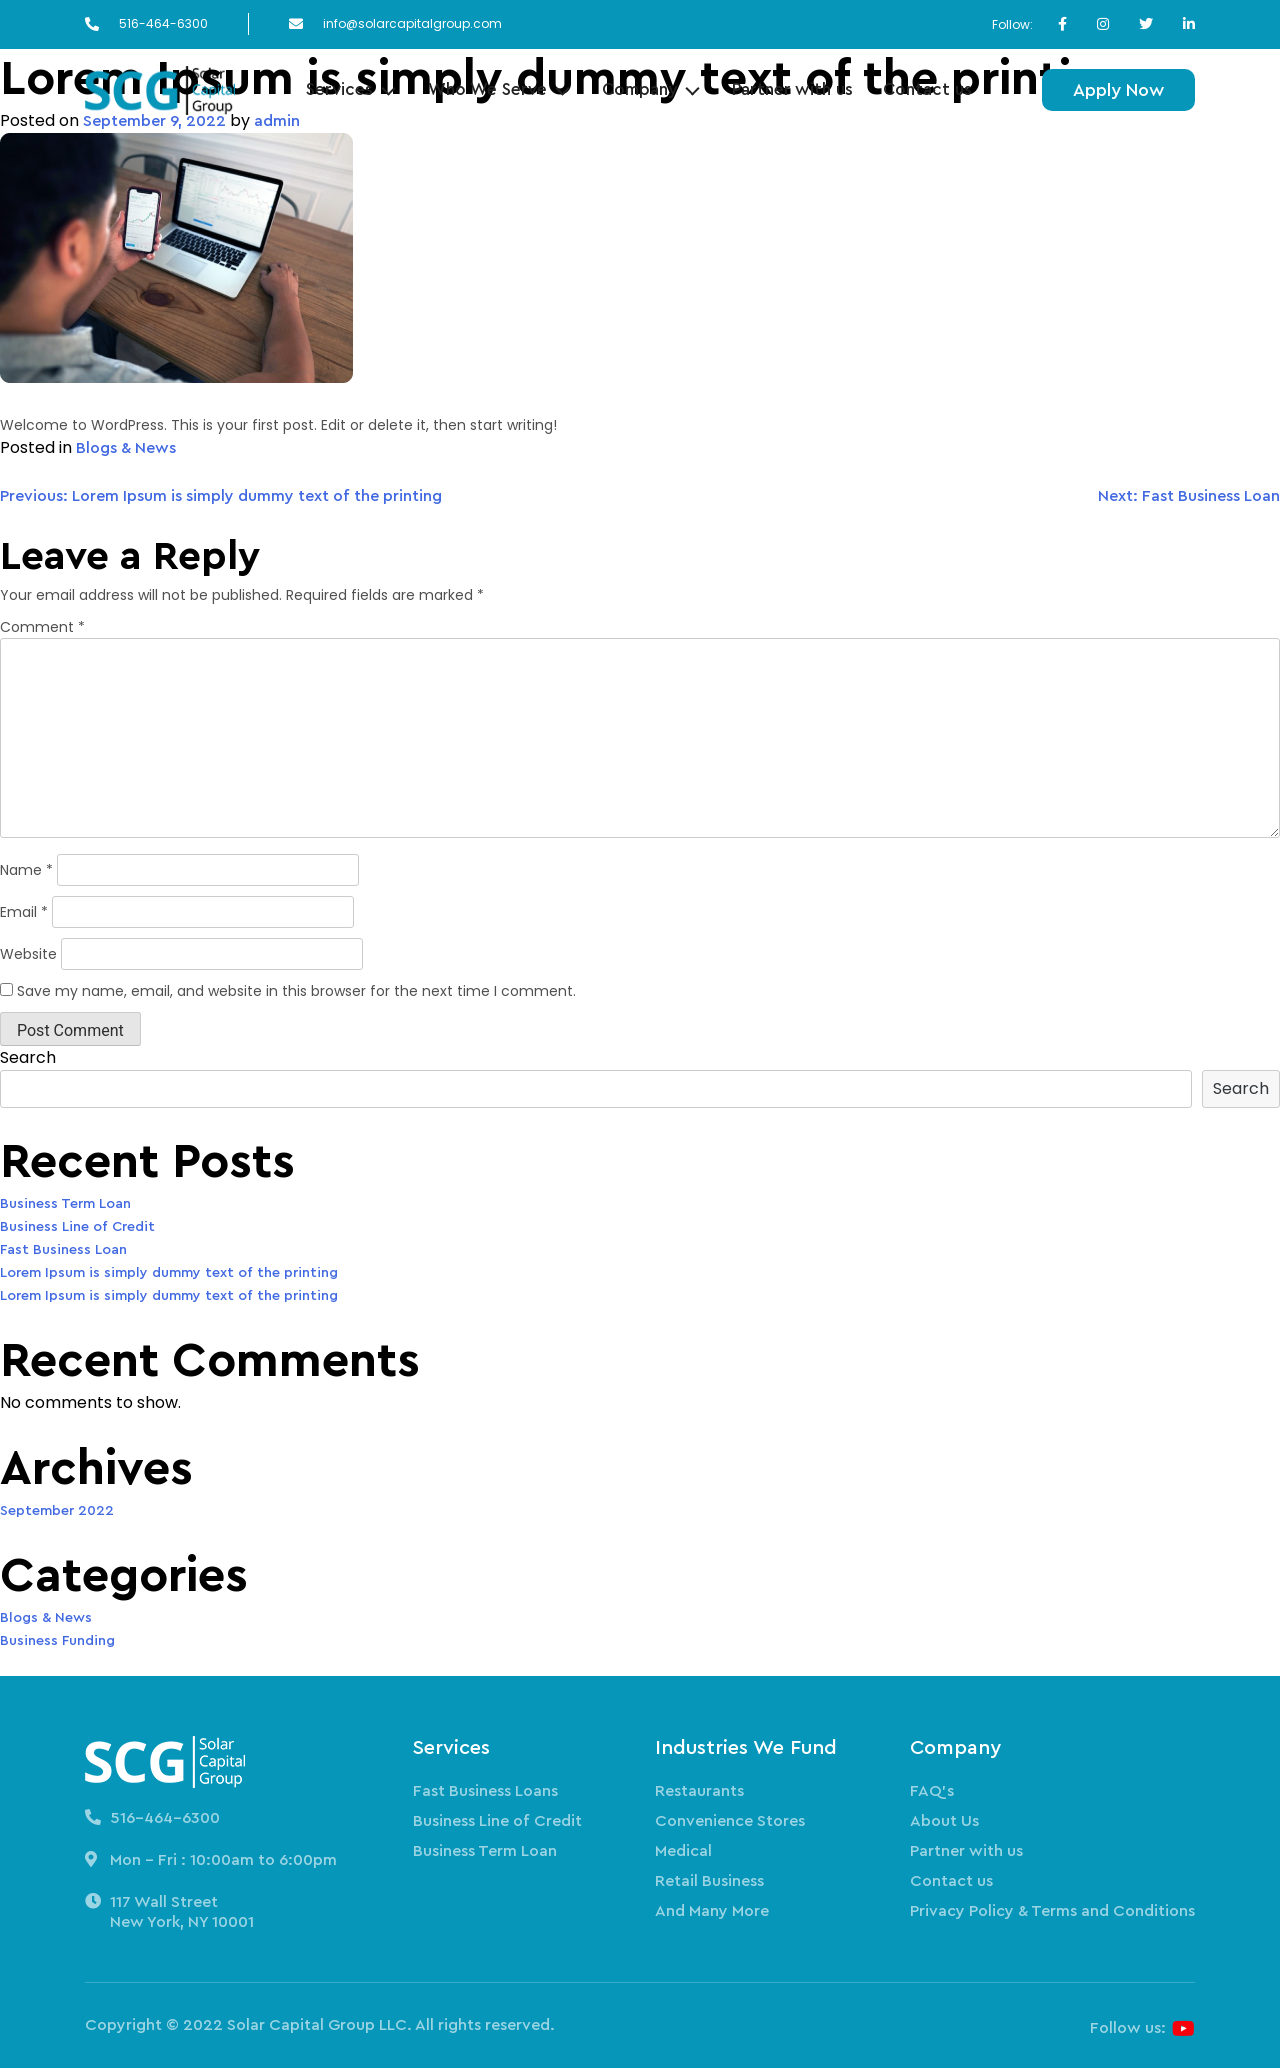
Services (339, 89)
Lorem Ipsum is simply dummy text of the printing (169, 1273)
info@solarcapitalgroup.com (412, 24)
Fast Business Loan (63, 1250)
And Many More (712, 1911)
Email (24, 912)
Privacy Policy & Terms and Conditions (1052, 1911)
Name (26, 870)
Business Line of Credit (77, 1227)
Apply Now (1118, 90)
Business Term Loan (65, 1204)
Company (639, 89)
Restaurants (699, 1791)
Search (28, 1057)
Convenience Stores (730, 1821)
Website (28, 954)
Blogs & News (126, 448)
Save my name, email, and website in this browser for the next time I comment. (296, 991)
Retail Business (709, 1881)
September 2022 (57, 1511)
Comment (42, 627)
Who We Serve (487, 89)
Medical (683, 1851)
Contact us (927, 89)
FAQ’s (932, 1791)
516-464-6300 (163, 24)
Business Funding (57, 1641)
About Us (944, 1821)
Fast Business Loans (485, 1791)
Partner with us (792, 89)
